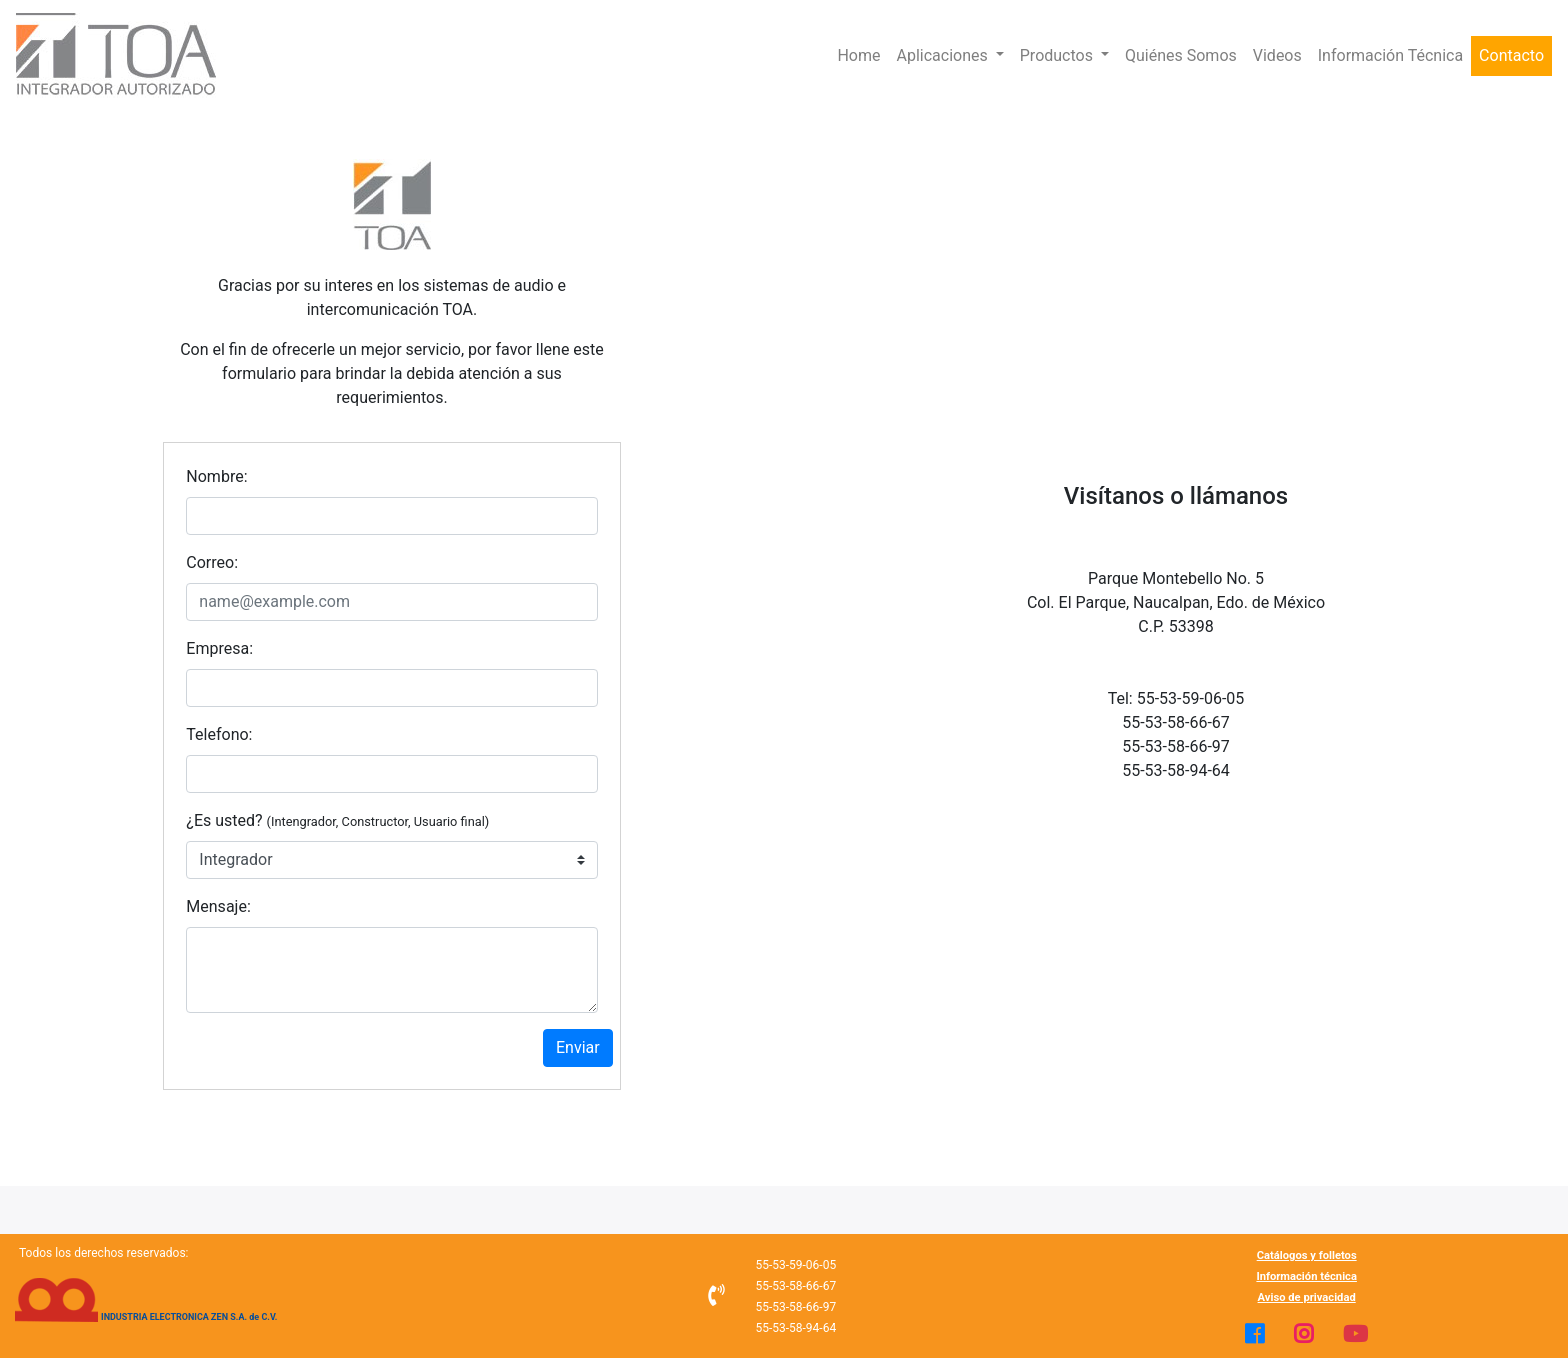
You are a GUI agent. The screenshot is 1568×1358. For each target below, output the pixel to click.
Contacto (1511, 55)
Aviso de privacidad (1307, 1297)
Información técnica (1306, 1276)
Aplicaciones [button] (943, 55)
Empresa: (219, 648)
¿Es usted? (337, 820)
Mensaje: (218, 906)
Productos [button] (1058, 55)
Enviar (578, 1047)
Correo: (212, 562)
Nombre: (216, 476)
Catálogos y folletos (1307, 1255)
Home (858, 55)
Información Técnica (1390, 55)
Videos (1277, 55)
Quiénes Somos (1181, 55)
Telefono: (219, 734)
